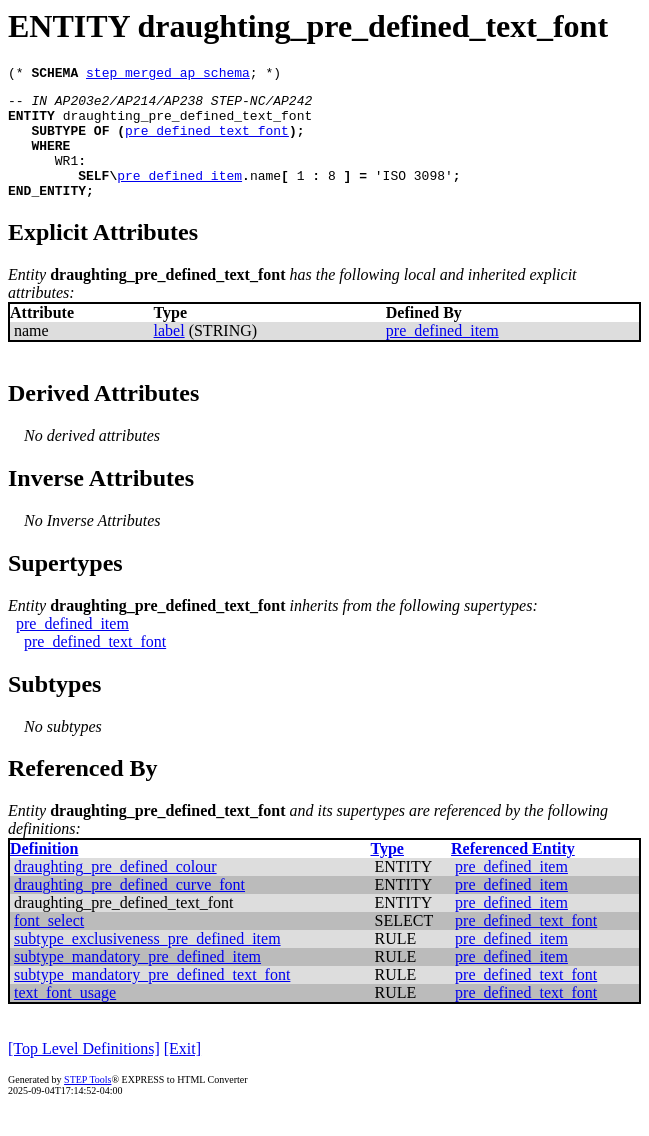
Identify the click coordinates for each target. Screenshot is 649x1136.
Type (386, 872)
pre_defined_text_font (207, 142)
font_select (49, 944)
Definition (44, 872)
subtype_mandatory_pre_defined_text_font (152, 998)
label (169, 354)
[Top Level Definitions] (84, 1072)
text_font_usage (65, 1016)
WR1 (66, 178)
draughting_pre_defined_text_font (188, 124)
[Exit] (182, 1072)
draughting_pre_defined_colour (115, 890)
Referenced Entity (513, 872)
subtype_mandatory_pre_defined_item (137, 980)
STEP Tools (87, 1103)
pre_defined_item (179, 196)
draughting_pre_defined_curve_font (129, 908)
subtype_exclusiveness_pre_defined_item (147, 962)
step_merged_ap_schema (168, 75)
